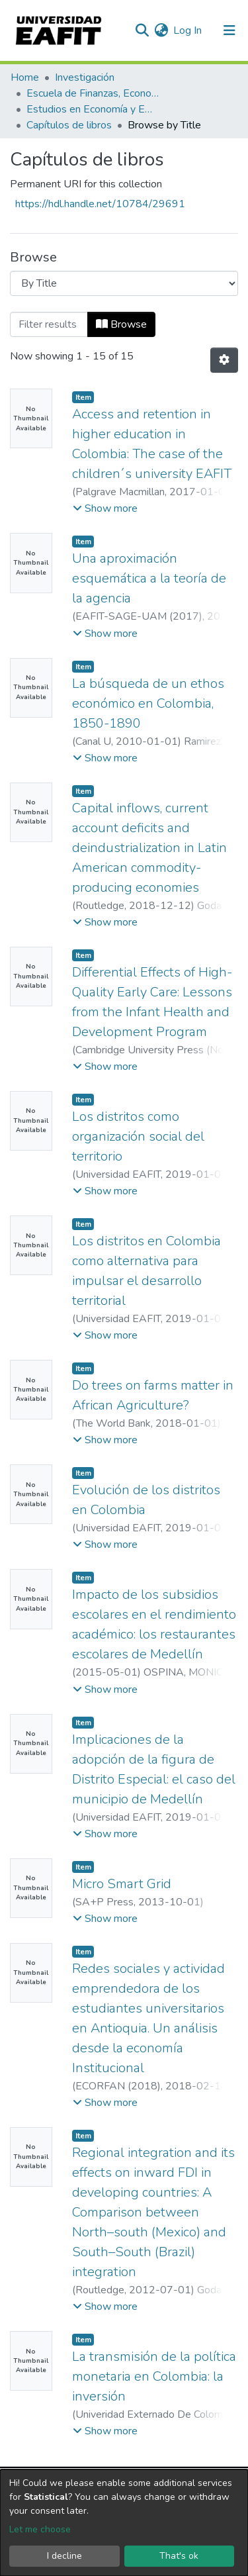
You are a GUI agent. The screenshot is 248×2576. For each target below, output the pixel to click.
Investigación (84, 77)
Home (25, 77)
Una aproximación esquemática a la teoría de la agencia (149, 578)
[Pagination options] (224, 360)
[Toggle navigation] (229, 30)
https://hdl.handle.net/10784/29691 (100, 204)
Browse (121, 324)
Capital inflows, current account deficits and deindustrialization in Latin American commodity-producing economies (149, 847)
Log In (188, 30)
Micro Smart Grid (121, 1884)
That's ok (178, 2556)
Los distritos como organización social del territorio (138, 1136)
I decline (64, 2556)
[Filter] (49, 324)
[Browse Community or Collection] (124, 283)
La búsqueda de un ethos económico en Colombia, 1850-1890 (148, 703)
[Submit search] (142, 30)
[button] (161, 30)
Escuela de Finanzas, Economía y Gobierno (92, 93)
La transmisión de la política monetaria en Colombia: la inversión (154, 2376)
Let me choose (40, 2529)
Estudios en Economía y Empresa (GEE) (92, 109)
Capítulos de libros (69, 125)
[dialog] (124, 2522)
